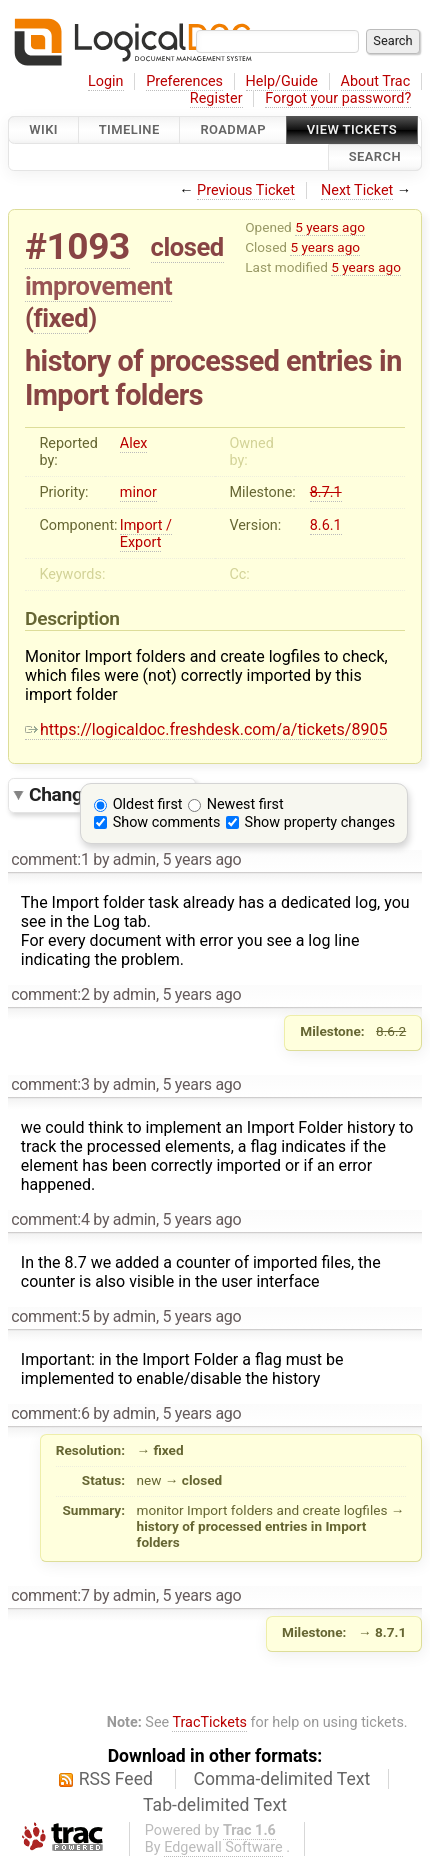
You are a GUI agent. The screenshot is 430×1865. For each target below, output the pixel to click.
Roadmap (233, 129)
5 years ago (330, 227)
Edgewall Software (223, 1847)
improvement (98, 286)
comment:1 (50, 859)
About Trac (376, 81)
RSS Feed (116, 1779)
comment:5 (50, 1316)
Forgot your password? (338, 98)
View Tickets (352, 129)
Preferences (184, 81)
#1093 (77, 246)
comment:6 (50, 1413)
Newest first (245, 804)
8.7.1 (326, 492)
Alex (134, 443)
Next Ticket (357, 190)
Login (106, 81)
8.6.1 (326, 525)
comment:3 (50, 1084)
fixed (61, 318)
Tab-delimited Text (215, 1805)
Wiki (43, 129)
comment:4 (50, 1219)
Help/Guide (282, 81)
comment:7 (50, 1595)
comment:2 (50, 994)
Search (375, 157)
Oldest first (148, 804)
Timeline (129, 129)
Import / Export (146, 534)
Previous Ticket (246, 190)
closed (187, 247)
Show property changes (320, 822)
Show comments (167, 822)
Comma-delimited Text (282, 1779)
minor (138, 492)
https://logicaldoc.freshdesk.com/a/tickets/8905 (206, 729)
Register (216, 98)
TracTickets (209, 1722)
